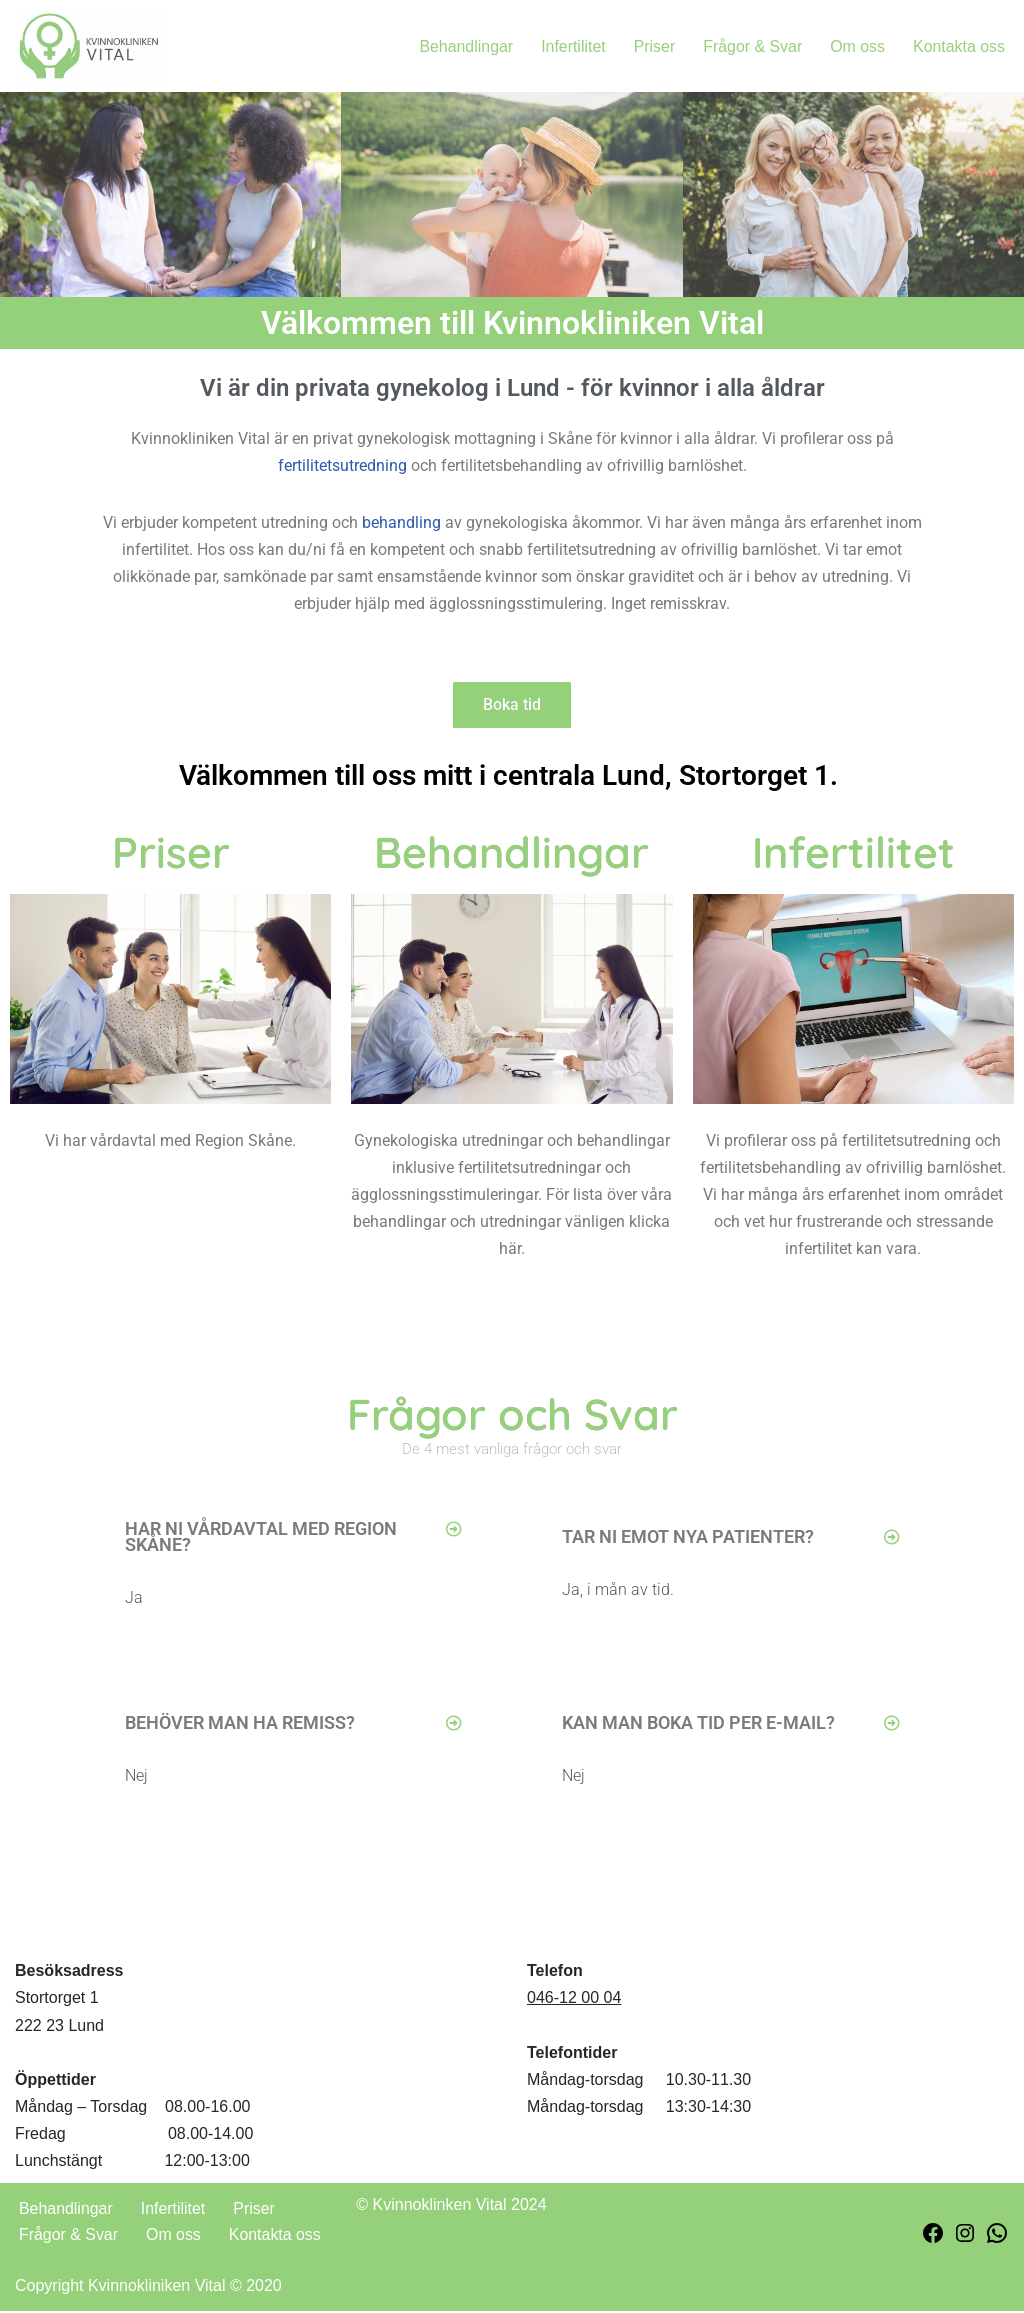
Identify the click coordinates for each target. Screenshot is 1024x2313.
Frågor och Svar (512, 1416)
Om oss (856, 46)
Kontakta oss (959, 46)
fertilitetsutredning (342, 467)
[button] (294, 1540)
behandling (401, 524)
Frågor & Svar (752, 46)
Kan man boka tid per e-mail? (698, 1724)
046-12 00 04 (574, 2000)
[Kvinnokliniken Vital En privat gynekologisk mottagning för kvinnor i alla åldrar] (89, 46)
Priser (653, 46)
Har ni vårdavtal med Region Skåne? (261, 1538)
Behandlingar (464, 46)
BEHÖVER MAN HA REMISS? (240, 1724)
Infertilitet (571, 46)
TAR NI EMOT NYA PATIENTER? (688, 1538)
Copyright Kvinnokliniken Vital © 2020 (148, 2287)
